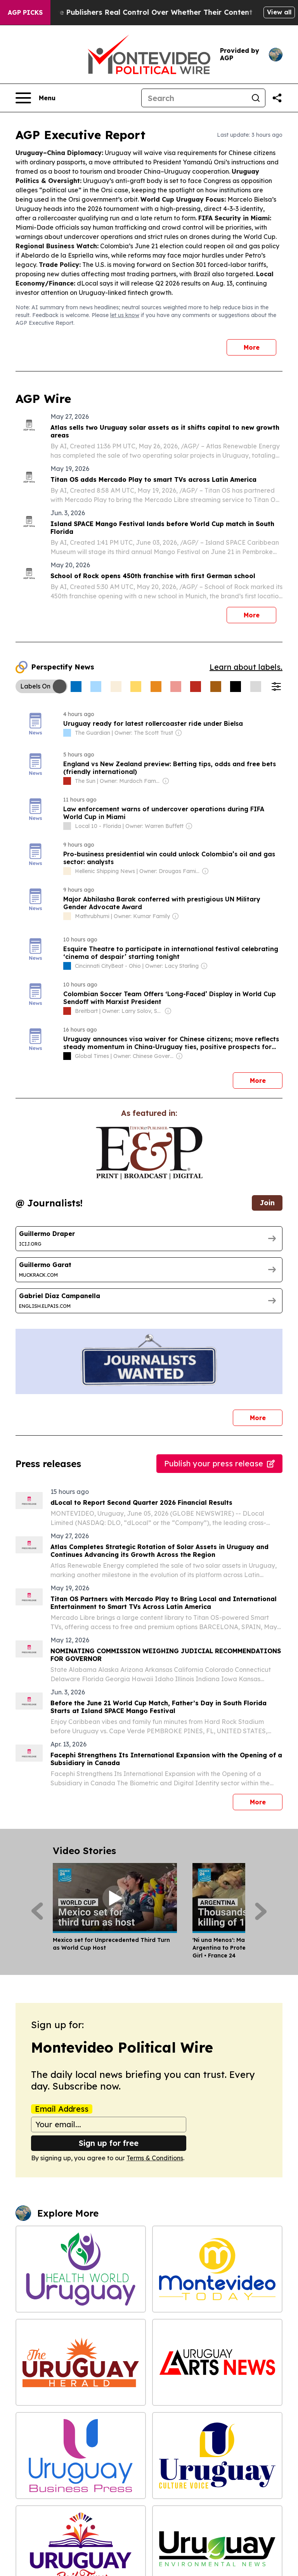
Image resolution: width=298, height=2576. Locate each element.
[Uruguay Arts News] (217, 2362)
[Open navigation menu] (35, 98)
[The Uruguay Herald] (81, 2362)
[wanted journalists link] (149, 1152)
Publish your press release (219, 1463)
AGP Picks (25, 12)
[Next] (261, 1911)
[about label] (67, 733)
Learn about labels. (246, 667)
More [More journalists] (266, 1416)
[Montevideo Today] (217, 2269)
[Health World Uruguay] (81, 2269)
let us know (124, 315)
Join (267, 1202)
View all (279, 12)
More (252, 347)
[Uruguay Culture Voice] (217, 2455)
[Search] (194, 98)
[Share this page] (277, 98)
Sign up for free (109, 2143)
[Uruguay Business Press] (81, 2455)
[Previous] (37, 1911)
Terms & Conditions (154, 2158)
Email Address (61, 2109)
